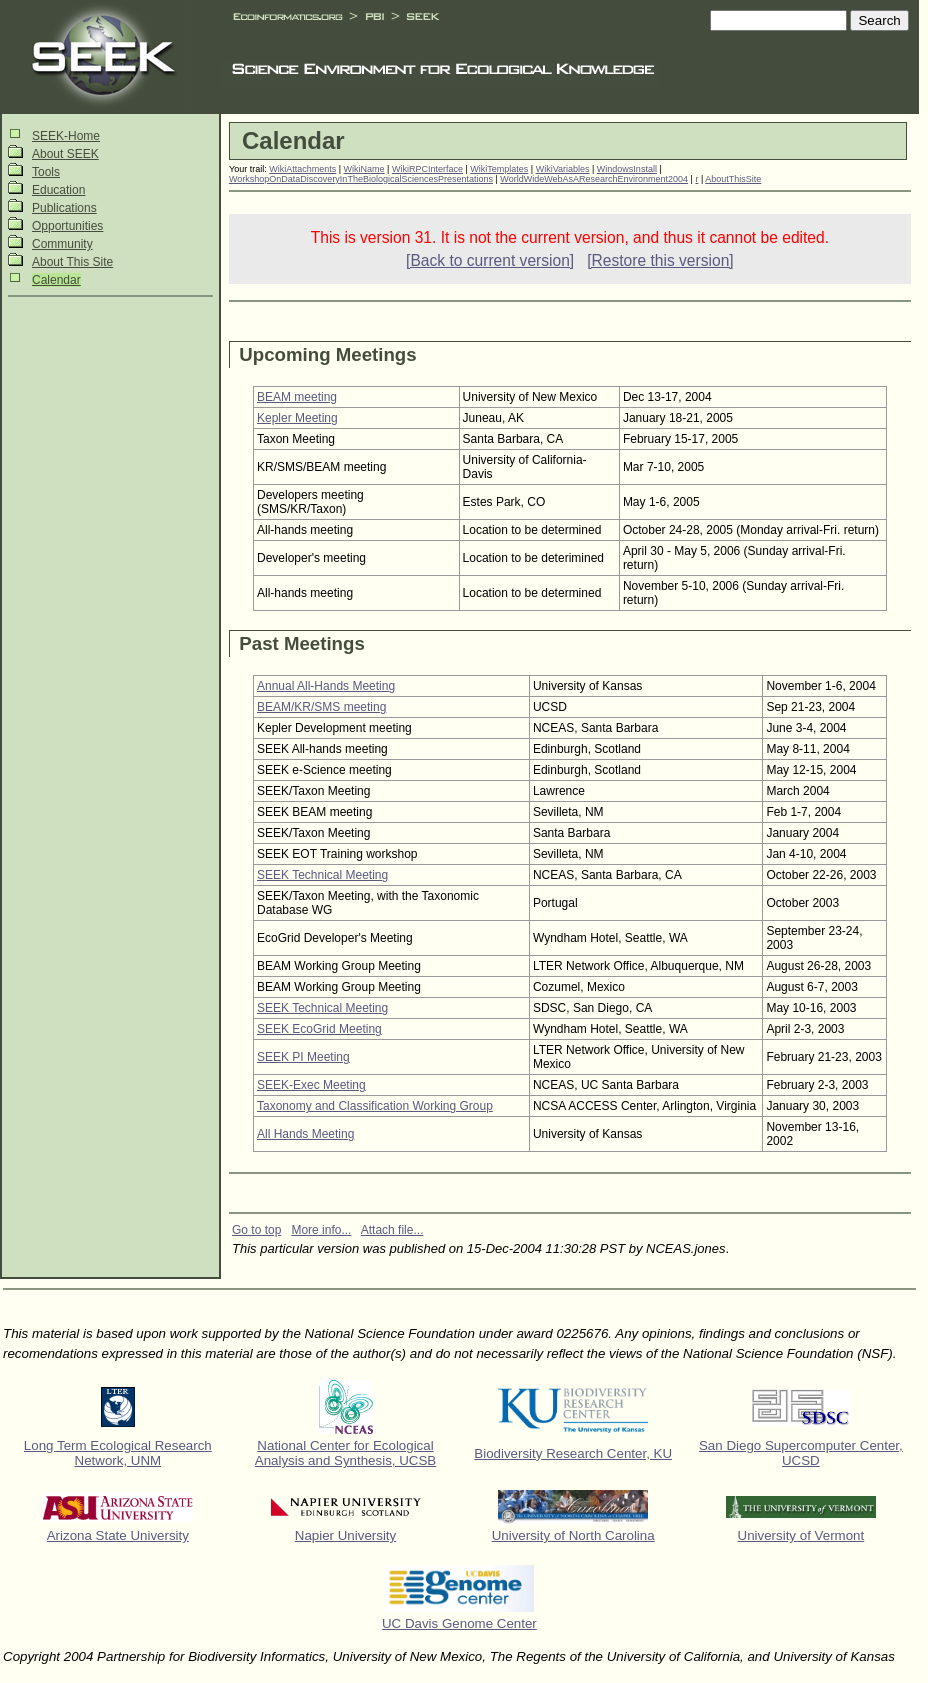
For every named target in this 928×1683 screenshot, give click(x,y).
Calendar (56, 280)
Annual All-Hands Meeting (326, 686)
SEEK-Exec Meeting (311, 1085)
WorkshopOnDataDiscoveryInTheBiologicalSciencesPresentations (361, 179)
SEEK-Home (66, 136)
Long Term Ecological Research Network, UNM (118, 1453)
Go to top (256, 1230)
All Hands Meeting (305, 1134)
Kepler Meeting (297, 418)
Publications (64, 208)
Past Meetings (301, 643)
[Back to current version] (490, 260)
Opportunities (67, 226)
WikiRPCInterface (427, 169)
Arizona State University (118, 1535)
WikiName (364, 169)
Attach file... (392, 1230)
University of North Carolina (573, 1535)
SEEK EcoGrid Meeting (319, 1029)
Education (58, 190)
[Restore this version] (660, 260)
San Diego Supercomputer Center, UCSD (801, 1453)
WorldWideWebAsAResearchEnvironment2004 (594, 179)
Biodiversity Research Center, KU (573, 1453)
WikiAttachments (302, 169)
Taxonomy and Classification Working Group (375, 1106)
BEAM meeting (297, 397)
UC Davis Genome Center (459, 1623)
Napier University (345, 1535)
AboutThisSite (733, 179)
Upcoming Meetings (327, 354)
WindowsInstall (627, 169)
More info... (321, 1230)
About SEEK (65, 154)
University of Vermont (801, 1535)
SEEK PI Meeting (303, 1057)
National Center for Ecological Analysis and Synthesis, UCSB (346, 1453)
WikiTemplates (499, 169)
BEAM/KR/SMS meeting (321, 707)
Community (62, 244)
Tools (46, 172)
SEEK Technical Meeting (322, 875)
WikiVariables (563, 169)
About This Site (72, 262)
